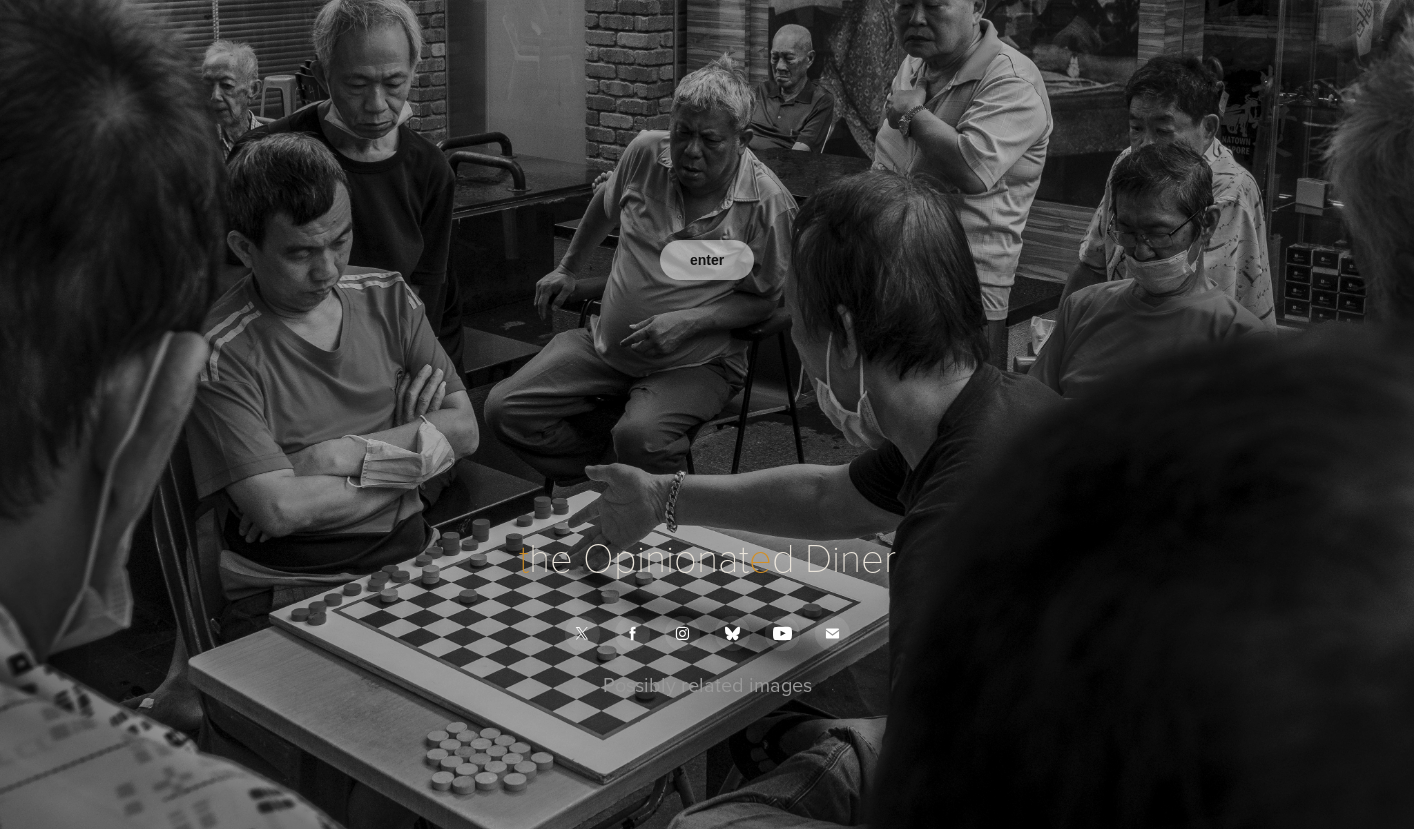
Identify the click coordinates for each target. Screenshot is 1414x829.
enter (707, 260)
